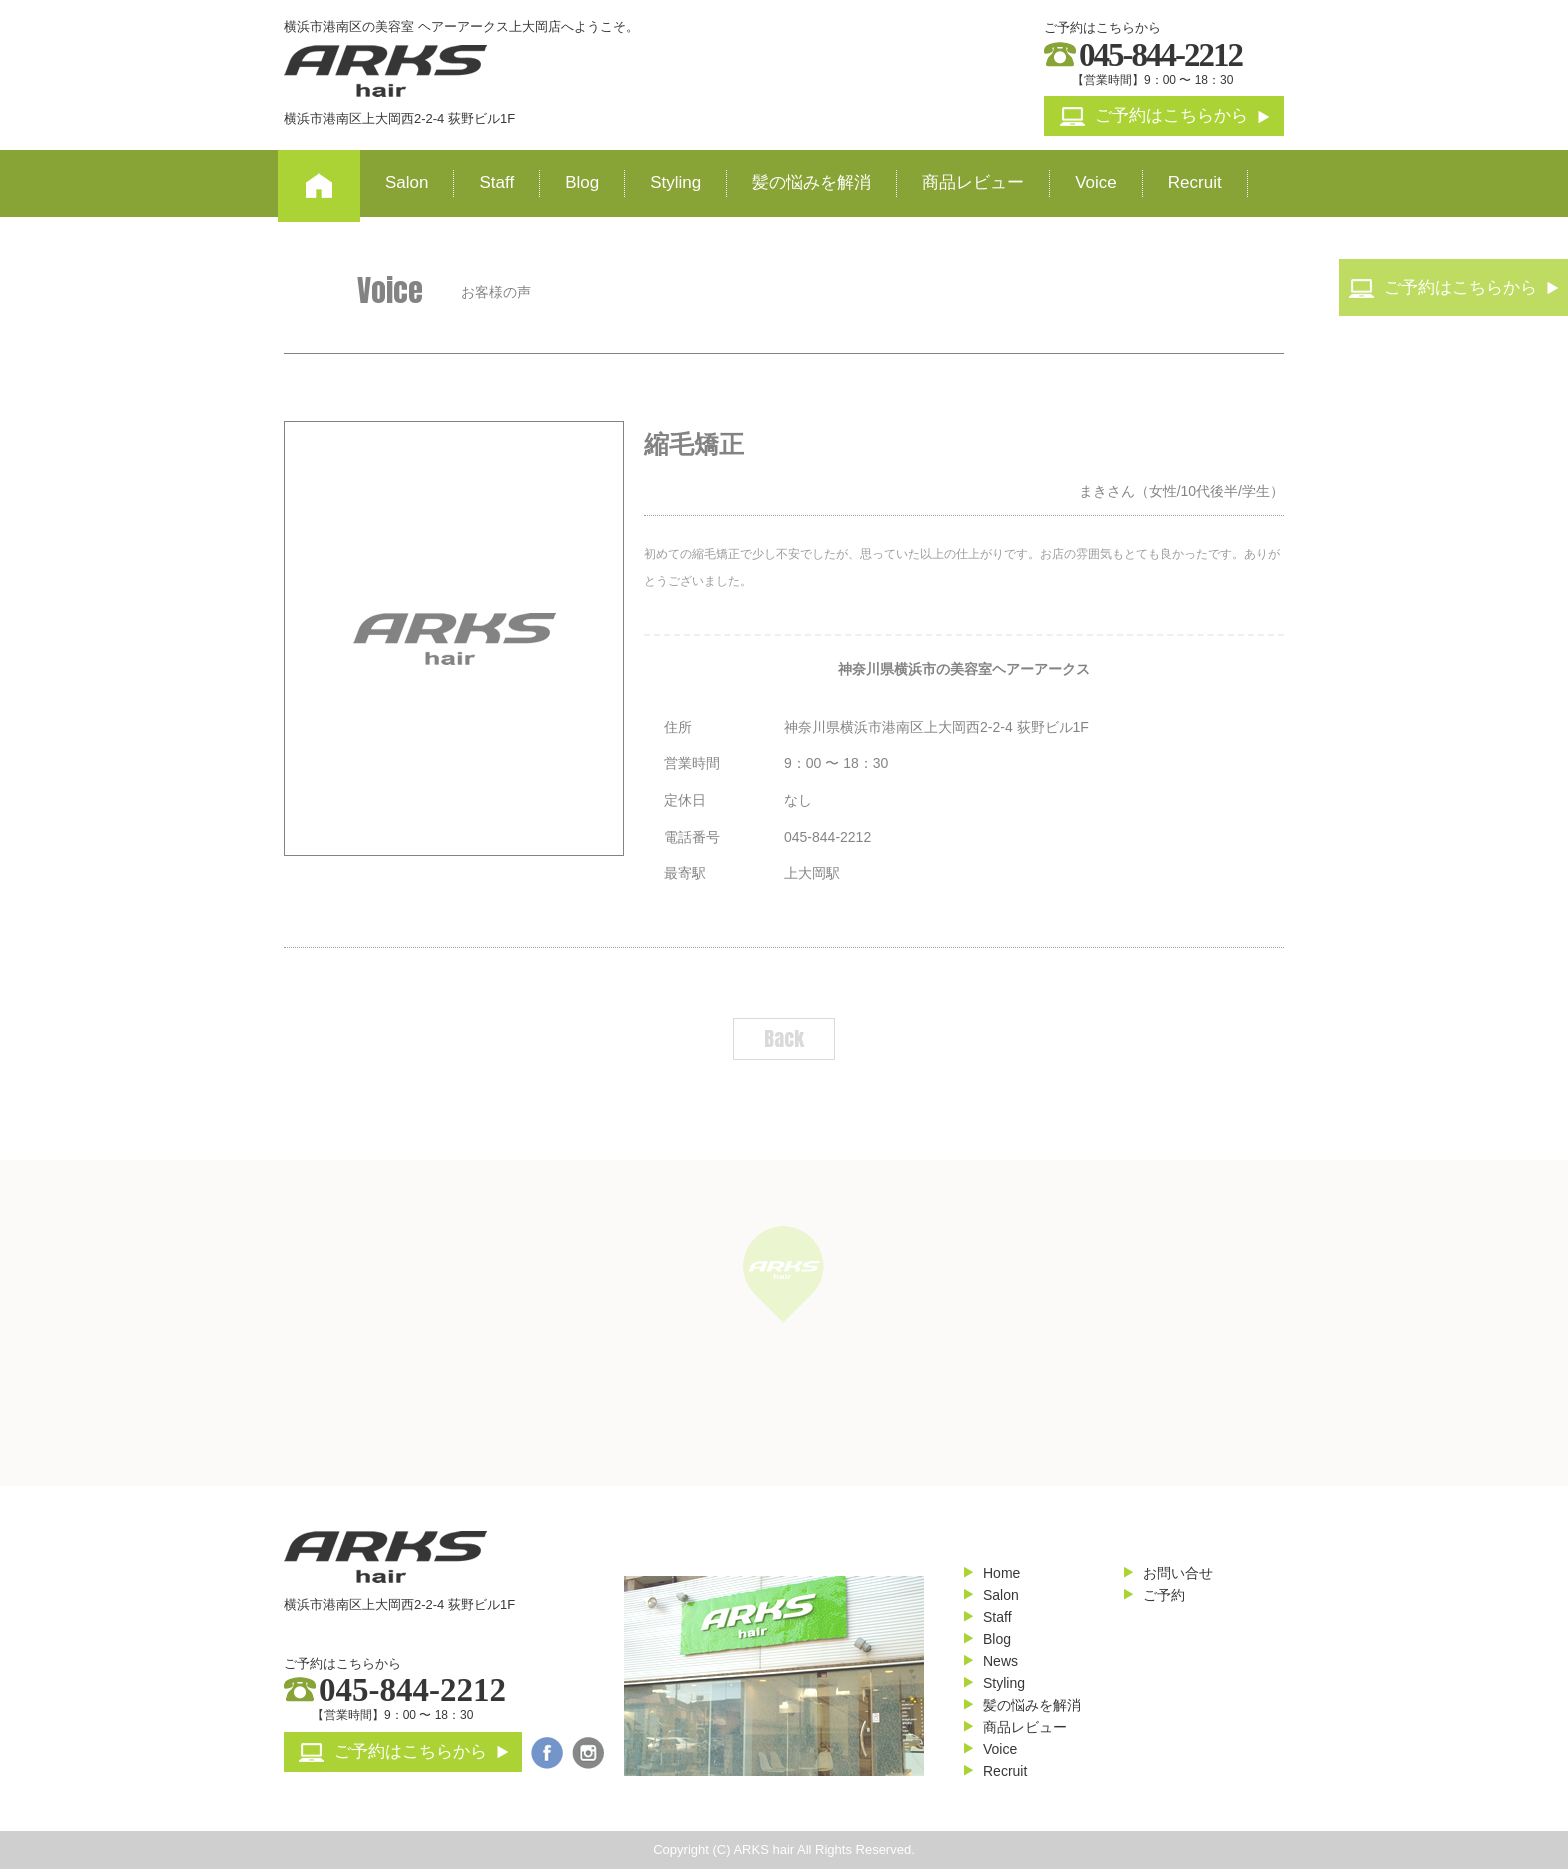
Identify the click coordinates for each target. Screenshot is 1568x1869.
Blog (582, 182)
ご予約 (1164, 1595)
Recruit (1195, 182)
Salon (406, 182)
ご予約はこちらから (1164, 116)
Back (784, 1038)
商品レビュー (973, 182)
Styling (675, 182)
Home (1001, 1573)
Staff (496, 182)
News (1000, 1661)
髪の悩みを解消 (811, 182)
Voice (1096, 182)
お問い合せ (1178, 1573)
